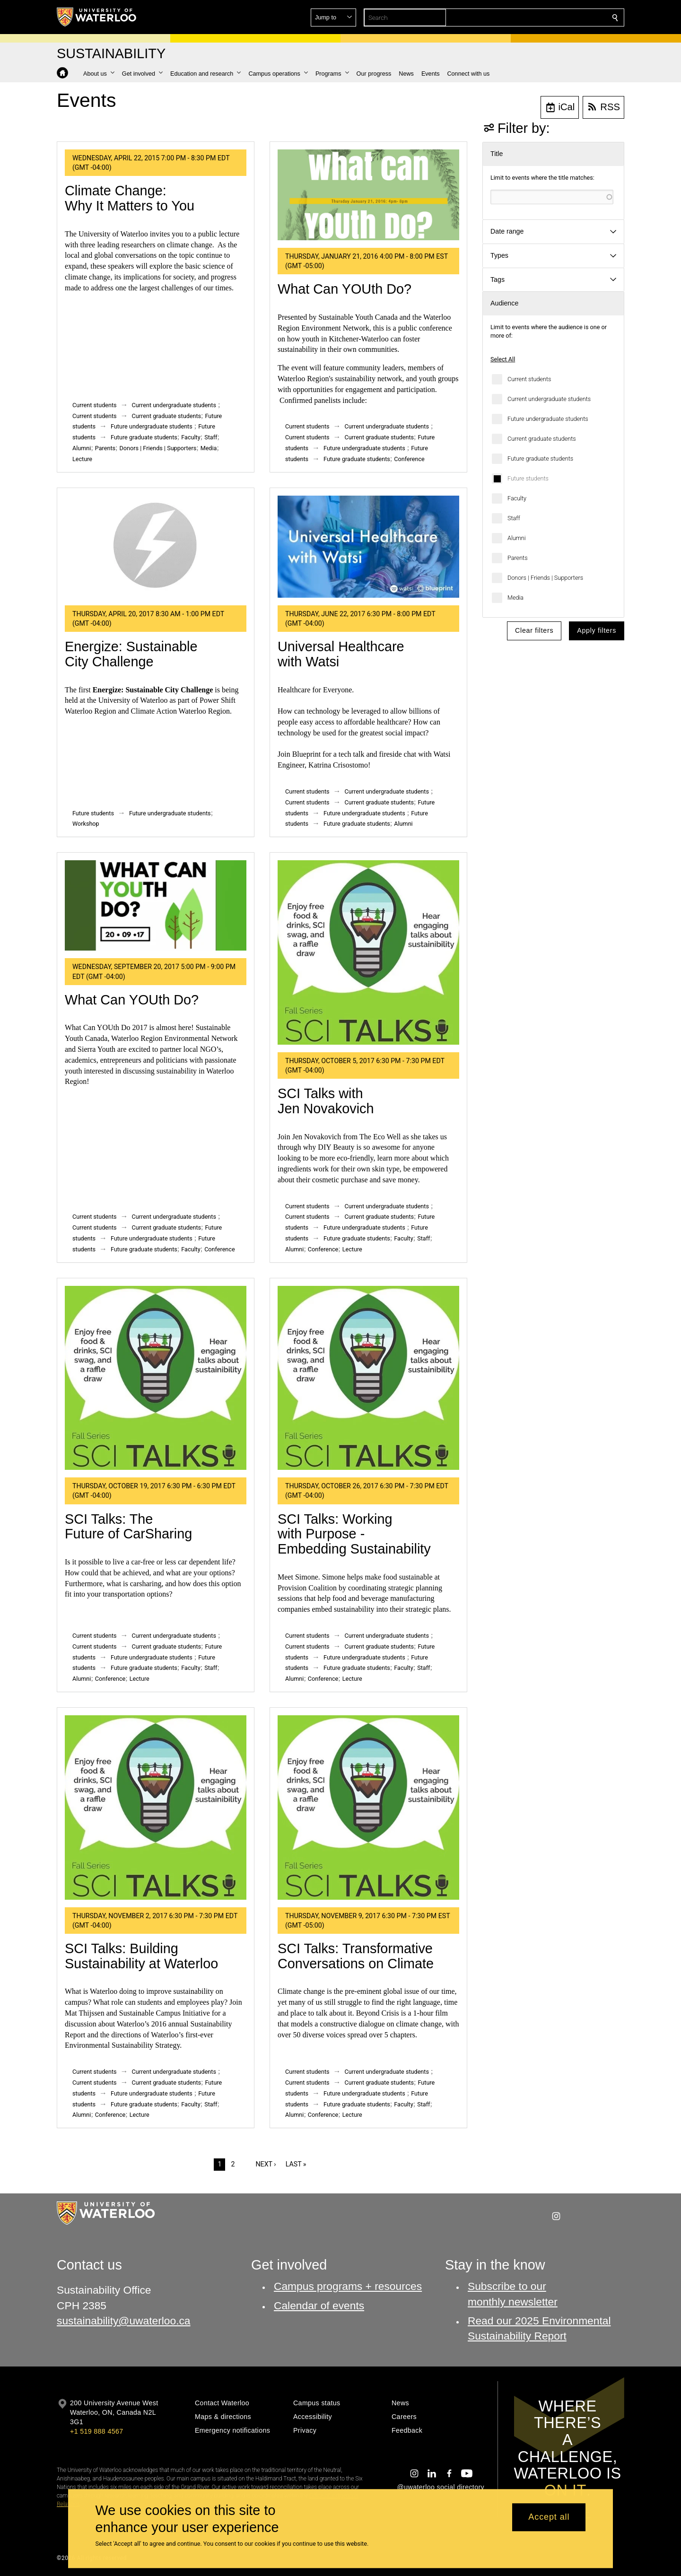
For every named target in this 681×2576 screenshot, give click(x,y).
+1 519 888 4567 (96, 2431)
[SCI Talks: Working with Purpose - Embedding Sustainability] (368, 1378)
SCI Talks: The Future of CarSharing (128, 1526)
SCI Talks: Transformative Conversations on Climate (356, 1956)
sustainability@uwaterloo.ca (124, 2320)
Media (515, 597)
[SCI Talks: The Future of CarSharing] (155, 1378)
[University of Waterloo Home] (97, 17)
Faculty (516, 498)
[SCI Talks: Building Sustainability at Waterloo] (155, 1807)
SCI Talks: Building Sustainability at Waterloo (141, 1956)
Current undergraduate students (549, 398)
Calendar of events (319, 2305)
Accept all (548, 2517)
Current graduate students (541, 438)
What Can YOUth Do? (344, 289)
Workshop (85, 823)
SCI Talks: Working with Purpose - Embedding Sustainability (354, 1533)
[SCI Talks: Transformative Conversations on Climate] (368, 1807)
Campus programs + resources (348, 2286)
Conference (409, 459)
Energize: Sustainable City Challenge (131, 654)
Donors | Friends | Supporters (545, 577)
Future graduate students (540, 458)
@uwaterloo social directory (440, 2487)
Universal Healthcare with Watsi (341, 654)
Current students (529, 379)
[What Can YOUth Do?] (368, 194)
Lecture (82, 459)
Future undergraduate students (547, 418)
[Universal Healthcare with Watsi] (368, 547)
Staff (513, 518)
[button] (546, 17)
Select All (502, 359)
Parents (517, 557)
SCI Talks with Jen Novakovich (326, 1101)
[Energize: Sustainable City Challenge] (155, 547)
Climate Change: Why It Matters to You (129, 198)
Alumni (516, 537)
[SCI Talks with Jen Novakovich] (368, 952)
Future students (528, 478)
